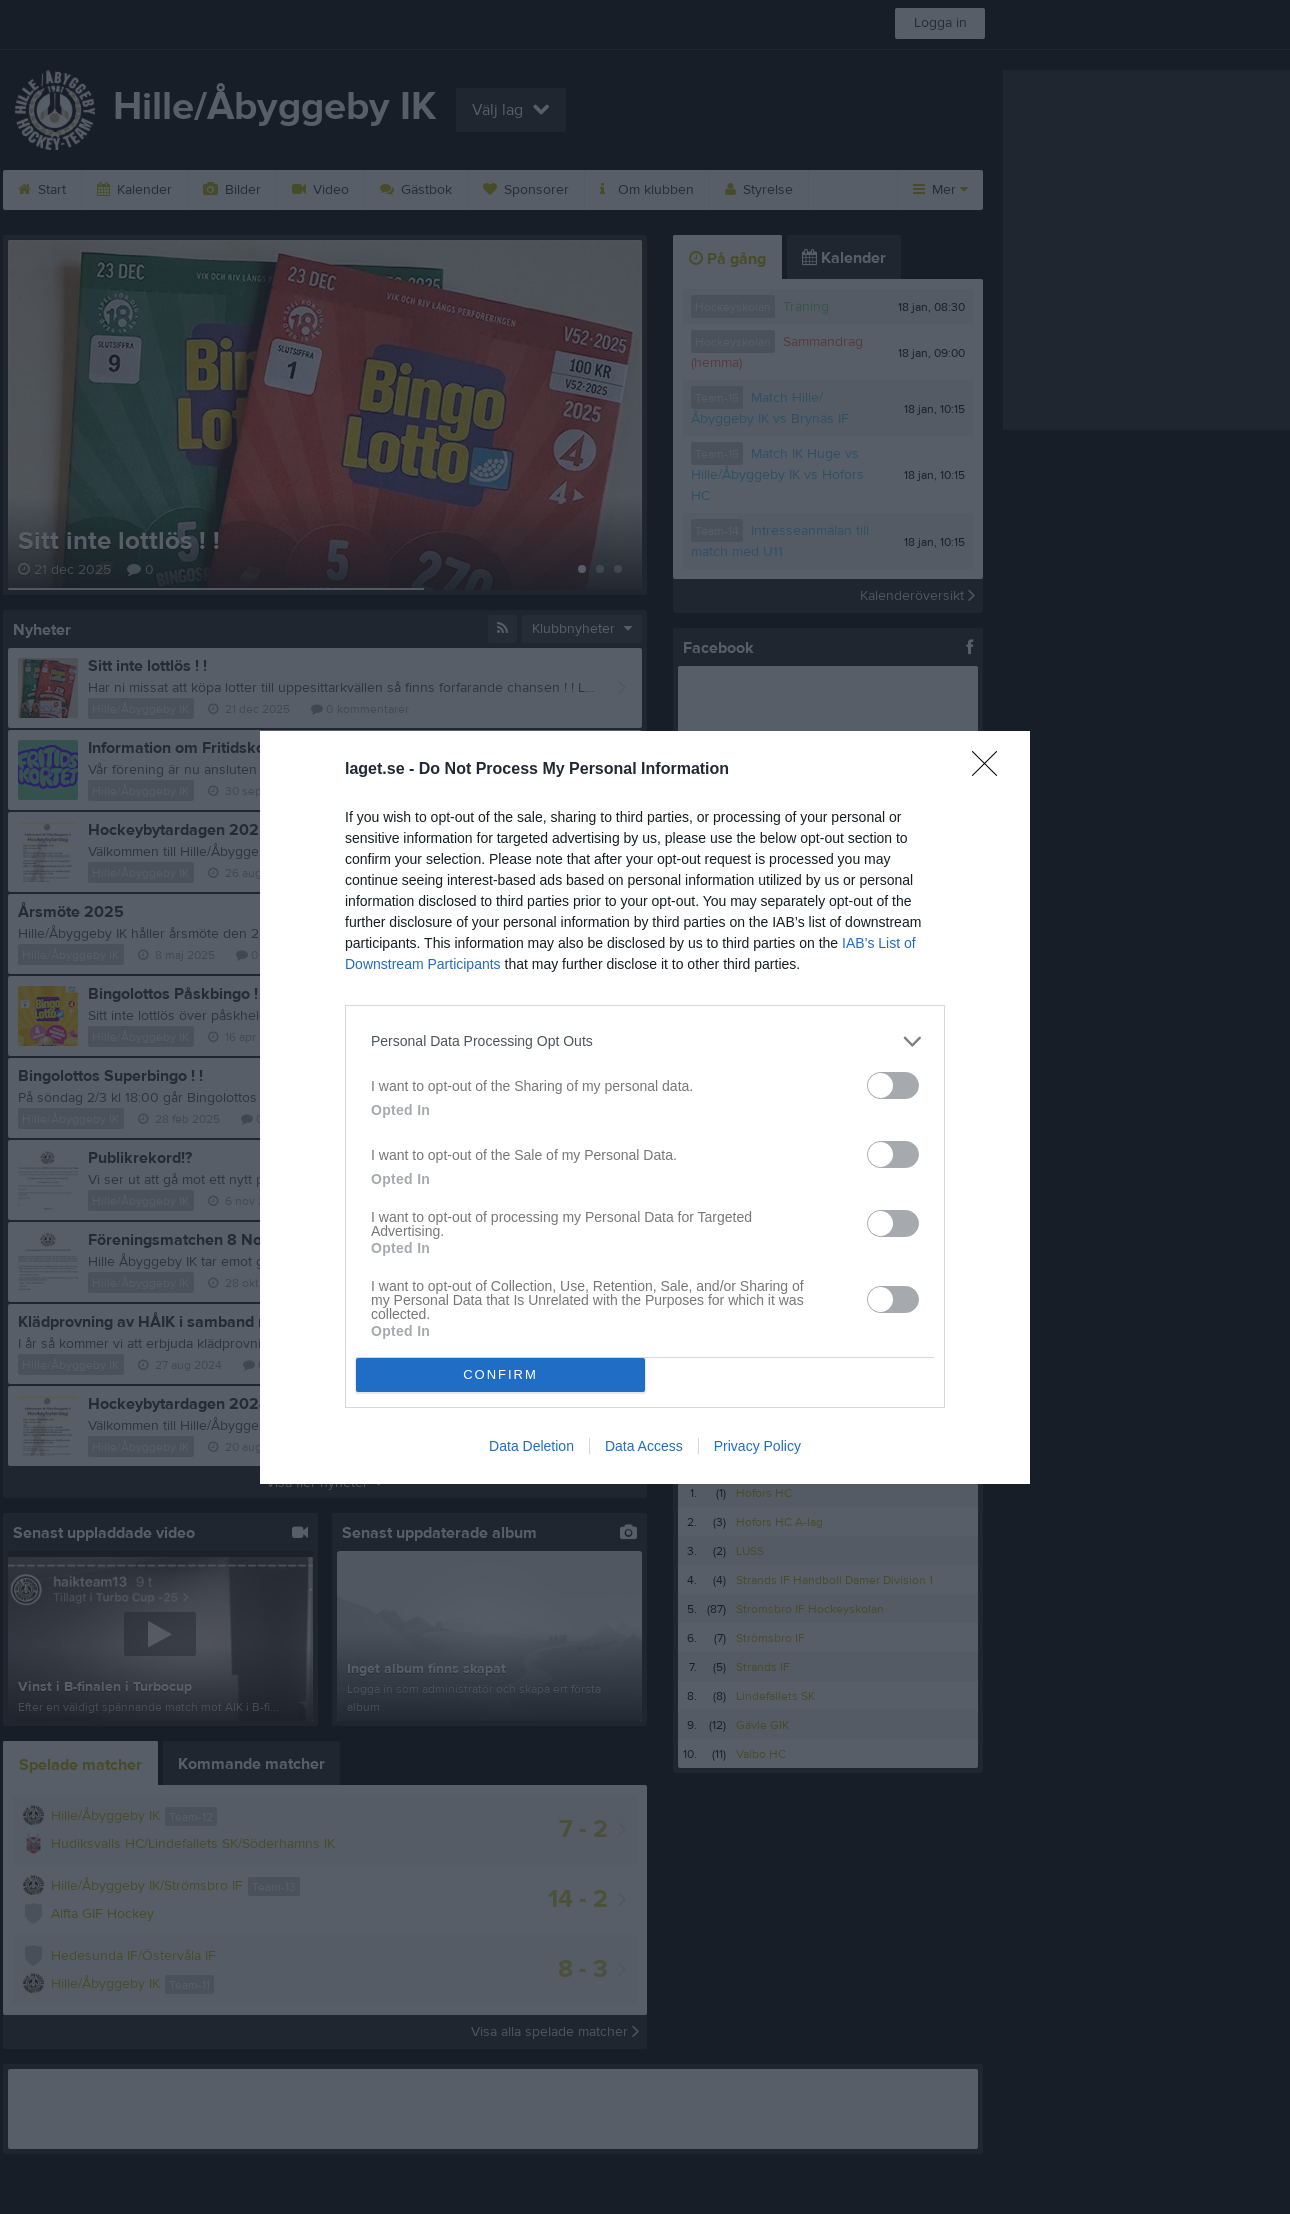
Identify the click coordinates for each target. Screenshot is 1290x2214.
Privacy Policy (757, 1446)
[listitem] (645, 1041)
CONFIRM (500, 1374)
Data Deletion (531, 1446)
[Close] (991, 770)
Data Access (644, 1446)
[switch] (893, 1085)
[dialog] (645, 1107)
